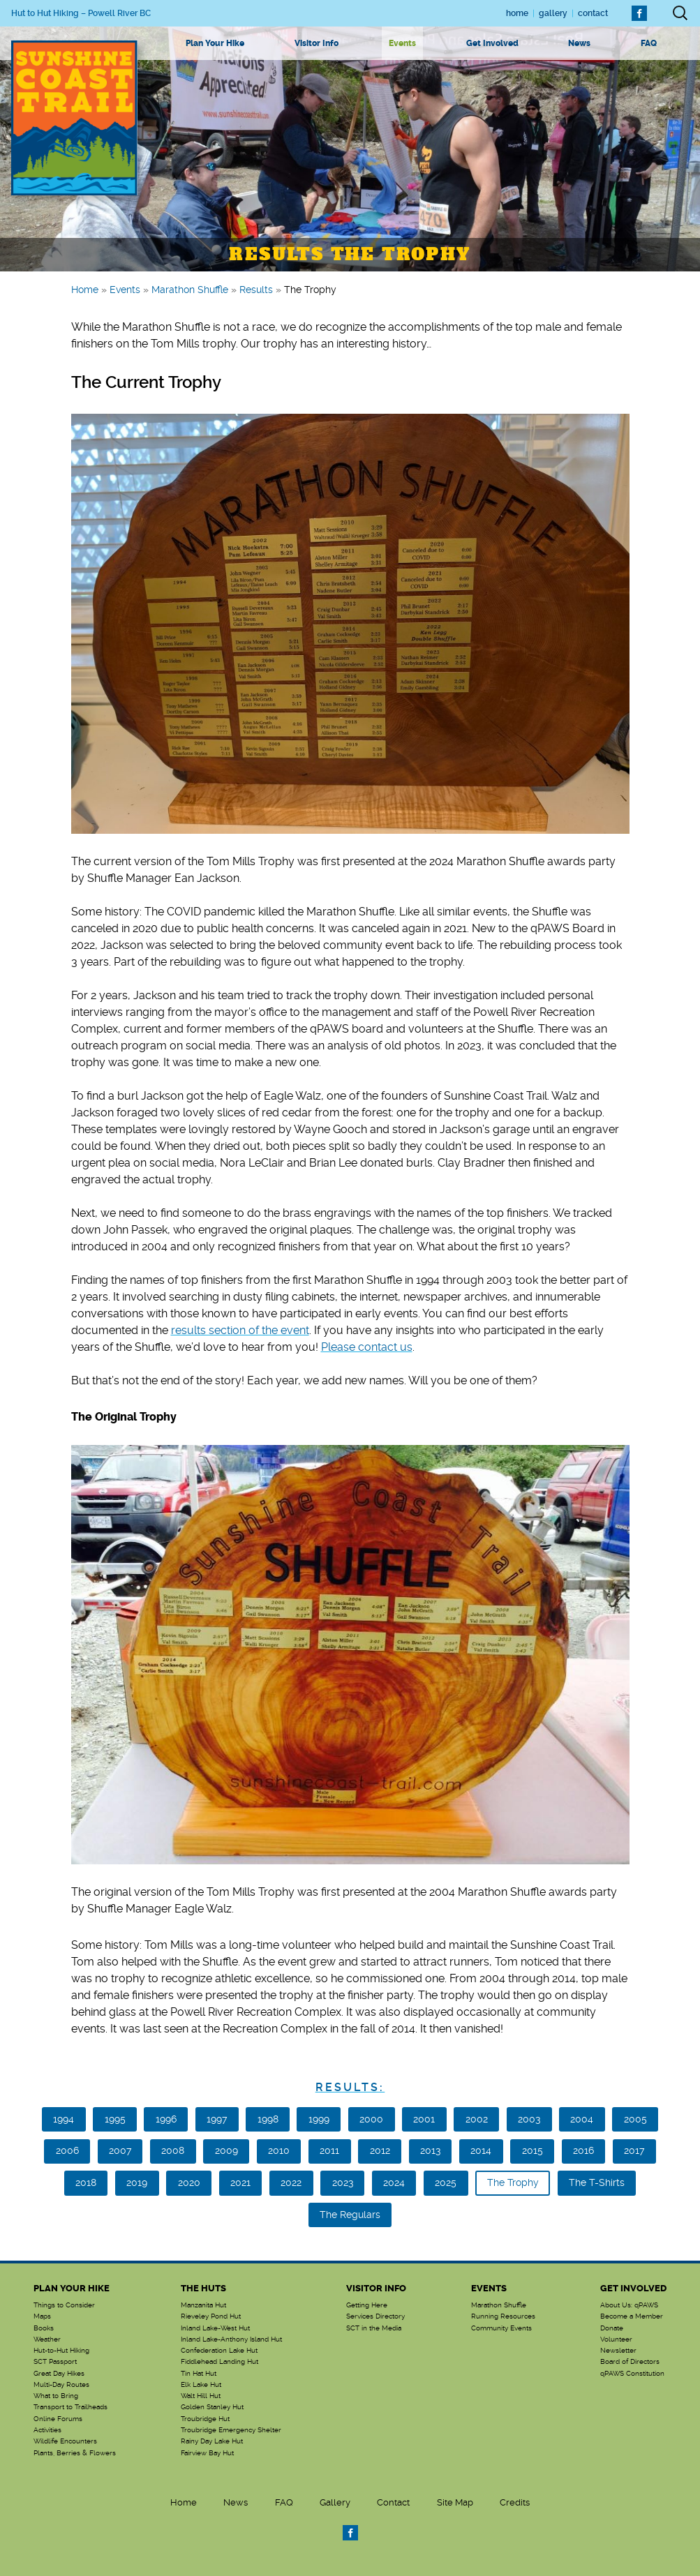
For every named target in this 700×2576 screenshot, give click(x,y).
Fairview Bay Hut (207, 2453)
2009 (226, 2150)
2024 (394, 2182)
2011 (329, 2150)
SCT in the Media (373, 2328)
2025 (445, 2182)
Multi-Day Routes (61, 2385)
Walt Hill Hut (201, 2396)
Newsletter (618, 2350)
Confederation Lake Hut (219, 2350)
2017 (634, 2150)
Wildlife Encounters (65, 2441)
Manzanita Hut (203, 2305)
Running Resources (503, 2316)
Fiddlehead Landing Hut (219, 2362)
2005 (635, 2119)
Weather (47, 2339)
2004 (581, 2119)
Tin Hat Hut (198, 2373)
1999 (318, 2119)
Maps (42, 2316)
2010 (279, 2150)
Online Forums (57, 2419)
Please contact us (366, 1347)
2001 (424, 2119)
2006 (67, 2150)
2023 (342, 2182)
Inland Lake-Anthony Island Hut (231, 2339)
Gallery (553, 13)
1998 (268, 2119)
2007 (120, 2150)
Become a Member (631, 2316)
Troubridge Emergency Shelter (231, 2430)
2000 (371, 2119)
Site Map (455, 2502)
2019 (136, 2182)
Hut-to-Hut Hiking (61, 2350)
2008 (172, 2150)
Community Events (501, 2328)
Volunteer (616, 2339)
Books (43, 2328)
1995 (115, 2119)
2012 (380, 2150)
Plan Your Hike (215, 43)
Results (256, 289)
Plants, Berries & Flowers (74, 2453)
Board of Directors (630, 2362)
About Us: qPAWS (629, 2305)
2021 (240, 2182)
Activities (47, 2430)
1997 (217, 2119)
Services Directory (375, 2316)
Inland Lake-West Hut (215, 2328)
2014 (480, 2150)
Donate (611, 2328)
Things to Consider (64, 2305)
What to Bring (55, 2396)
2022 (291, 2182)
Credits (515, 2502)
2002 (477, 2119)
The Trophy (513, 2182)
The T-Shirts (597, 2182)
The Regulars (350, 2214)
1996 (166, 2119)
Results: (350, 2087)
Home (517, 13)
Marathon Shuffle (189, 289)
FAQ (649, 43)
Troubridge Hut (205, 2419)
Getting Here (366, 2305)
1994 (63, 2119)
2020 (189, 2182)
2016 (583, 2150)
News (579, 43)
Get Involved (492, 43)
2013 (430, 2150)
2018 (85, 2182)
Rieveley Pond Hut (211, 2316)
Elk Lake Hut (201, 2385)
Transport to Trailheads (70, 2407)
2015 (532, 2150)
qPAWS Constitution (632, 2373)
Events (402, 43)
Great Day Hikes (58, 2373)
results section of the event (240, 1330)
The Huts (203, 2288)
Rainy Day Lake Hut (212, 2441)
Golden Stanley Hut (212, 2407)
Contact (593, 13)
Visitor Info (316, 43)
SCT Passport (55, 2362)
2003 (529, 2119)
